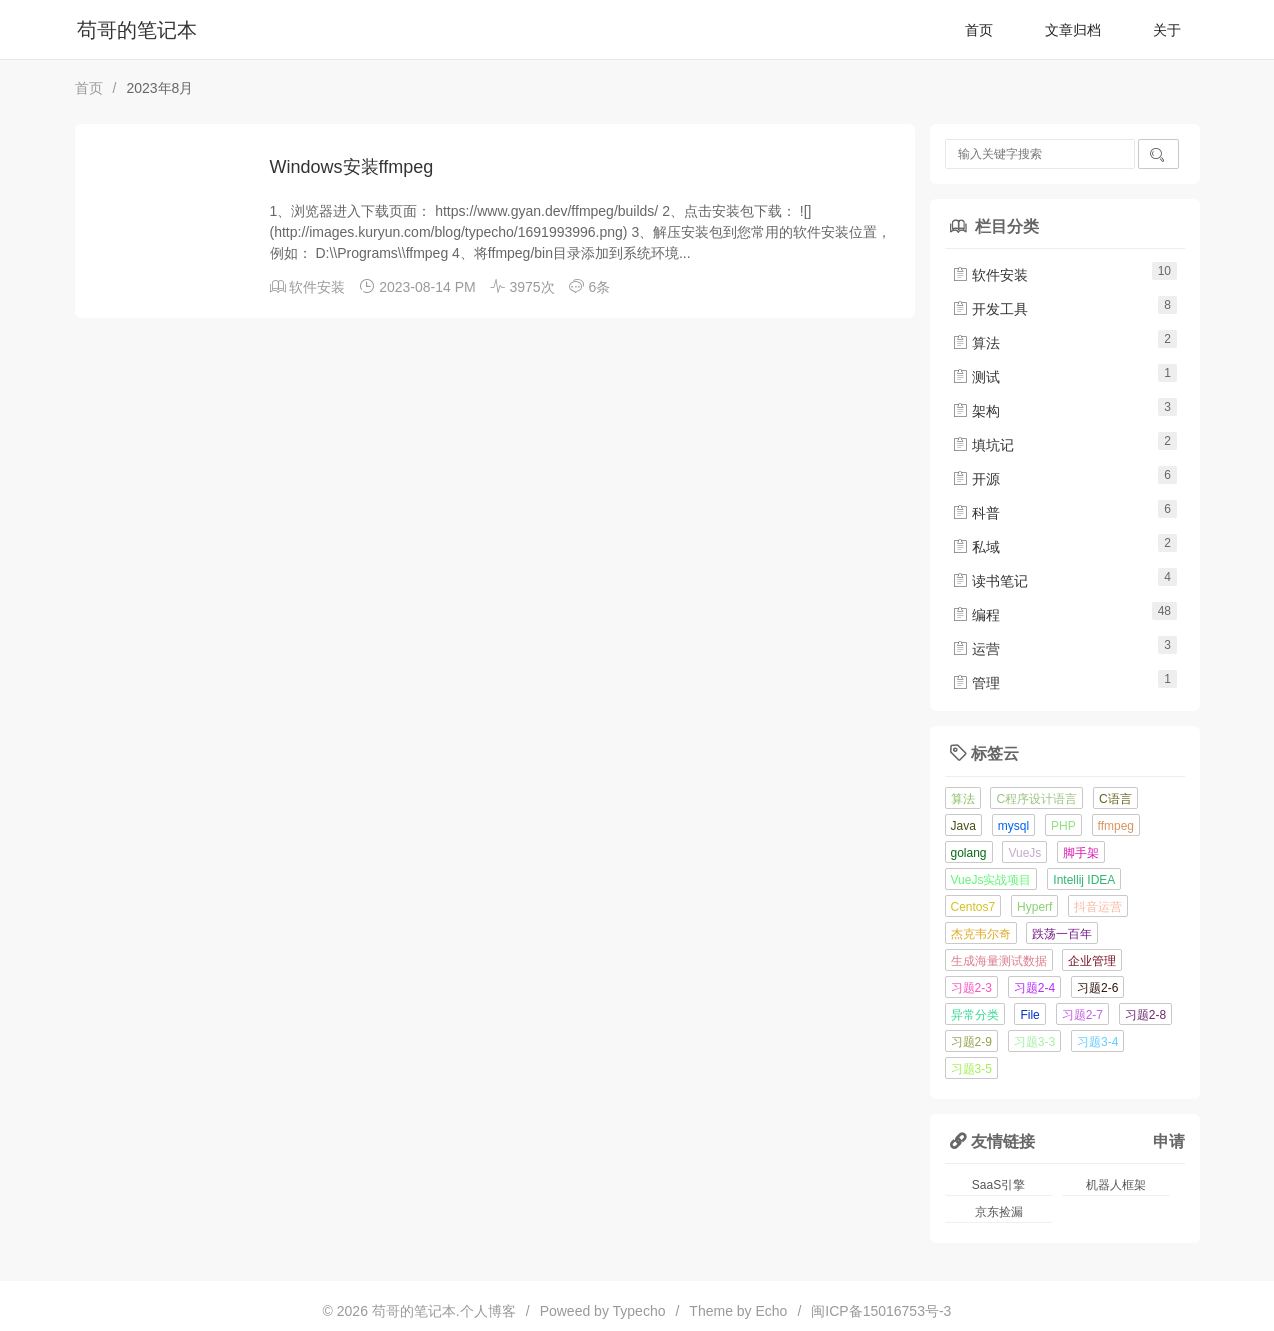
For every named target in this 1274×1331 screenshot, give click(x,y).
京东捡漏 (999, 1212)
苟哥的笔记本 (137, 30)
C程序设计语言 (1036, 799)
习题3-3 (1034, 1042)
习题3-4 (1097, 1042)
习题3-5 (971, 1069)
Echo (772, 1311)
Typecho (639, 1311)
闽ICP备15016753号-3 (881, 1311)
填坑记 (983, 445)
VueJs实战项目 (991, 880)
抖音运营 (1098, 907)
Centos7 (973, 907)
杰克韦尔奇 (981, 934)
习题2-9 (971, 1042)
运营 (976, 649)
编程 (976, 615)
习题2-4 (1034, 988)
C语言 (1115, 799)
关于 (1167, 30)
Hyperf (1034, 907)
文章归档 (1073, 30)
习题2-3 (971, 988)
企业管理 (1092, 961)
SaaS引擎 (998, 1185)
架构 (976, 411)
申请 (1169, 1141)
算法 (976, 343)
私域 (976, 547)
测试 (976, 377)
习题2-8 (1145, 1015)
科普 (976, 513)
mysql (1013, 826)
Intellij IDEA (1084, 880)
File (1029, 1015)
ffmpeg (1116, 826)
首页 (979, 30)
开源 (976, 479)
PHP (1063, 826)
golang (969, 853)
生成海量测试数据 (999, 961)
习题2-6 (1097, 988)
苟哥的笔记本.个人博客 (444, 1311)
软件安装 (317, 287)
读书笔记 (990, 581)
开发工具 (990, 309)
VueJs (1024, 853)
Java (963, 826)
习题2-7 (1082, 1015)
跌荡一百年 (1062, 934)
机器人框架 (1116, 1185)
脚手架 (1081, 853)
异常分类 (975, 1015)
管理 (976, 683)
